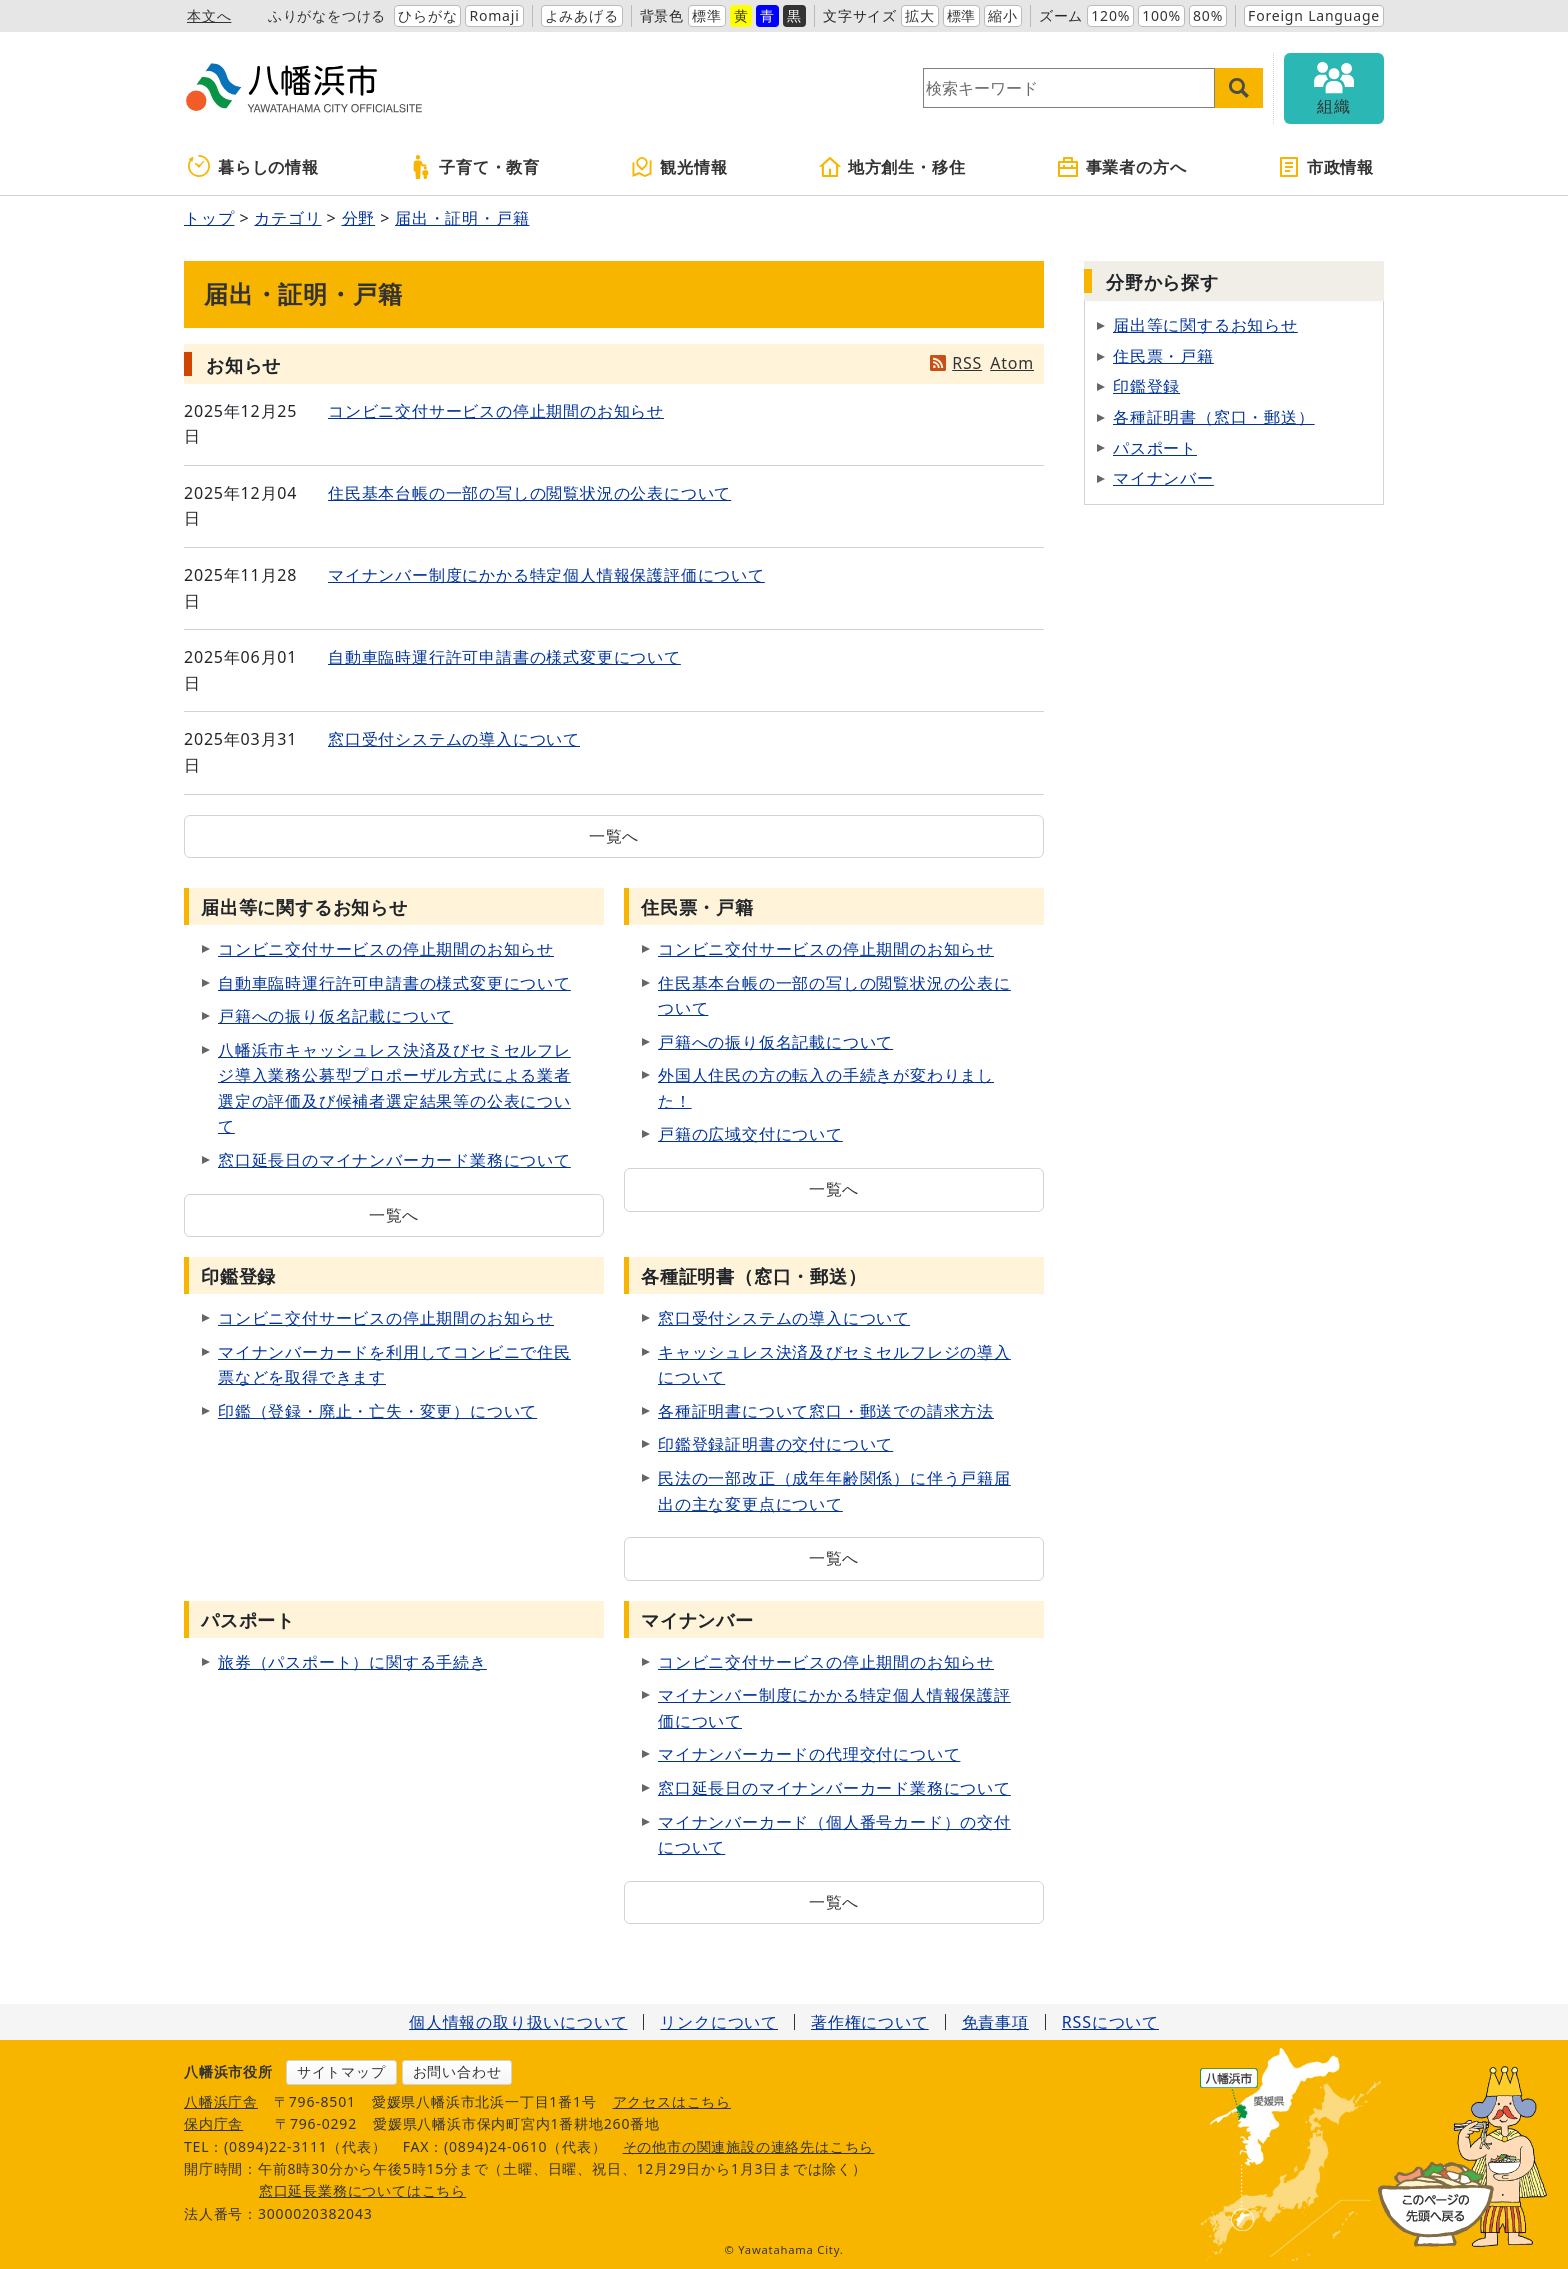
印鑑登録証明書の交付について (775, 1444)
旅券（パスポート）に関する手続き (352, 1662)
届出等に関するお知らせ (1205, 325)
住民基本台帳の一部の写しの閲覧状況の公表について (529, 493)
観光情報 (678, 167)
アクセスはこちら (672, 2101)
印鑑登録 (1146, 386)
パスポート (1155, 448)
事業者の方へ (1121, 167)
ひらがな (427, 15)
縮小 (1003, 15)
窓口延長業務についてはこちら (362, 2190)
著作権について (870, 2022)
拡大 (920, 15)
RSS (967, 363)
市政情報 (1325, 167)
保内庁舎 (213, 2123)
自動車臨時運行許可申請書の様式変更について (504, 657)
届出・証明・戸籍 (462, 218)
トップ (209, 218)
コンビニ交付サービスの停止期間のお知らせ (496, 411)
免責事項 (995, 2022)
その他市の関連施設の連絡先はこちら (749, 2146)
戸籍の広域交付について (750, 1134)
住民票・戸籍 (1163, 356)
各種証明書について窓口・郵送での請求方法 (826, 1411)
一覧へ (614, 836)
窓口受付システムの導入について (454, 739)
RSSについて (1110, 2022)
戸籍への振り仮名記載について (335, 1016)
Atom (1012, 363)
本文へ (209, 15)
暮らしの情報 (253, 167)
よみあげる (582, 15)
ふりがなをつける (327, 15)
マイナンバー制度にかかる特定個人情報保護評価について (546, 575)
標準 (707, 15)
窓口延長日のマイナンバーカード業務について (394, 1160)
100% (1161, 15)
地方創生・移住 (892, 167)
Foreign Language (1314, 15)
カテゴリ (287, 218)
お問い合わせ (457, 2071)
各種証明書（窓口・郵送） (1214, 417)
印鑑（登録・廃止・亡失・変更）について (377, 1411)
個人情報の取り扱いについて (518, 2022)
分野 (359, 218)
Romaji (494, 15)
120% (1110, 15)
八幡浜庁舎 (221, 2101)
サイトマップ (341, 2071)
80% (1208, 15)
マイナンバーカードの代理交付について (809, 1754)
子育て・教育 (474, 167)
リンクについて (719, 2022)
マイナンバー (1163, 478)
